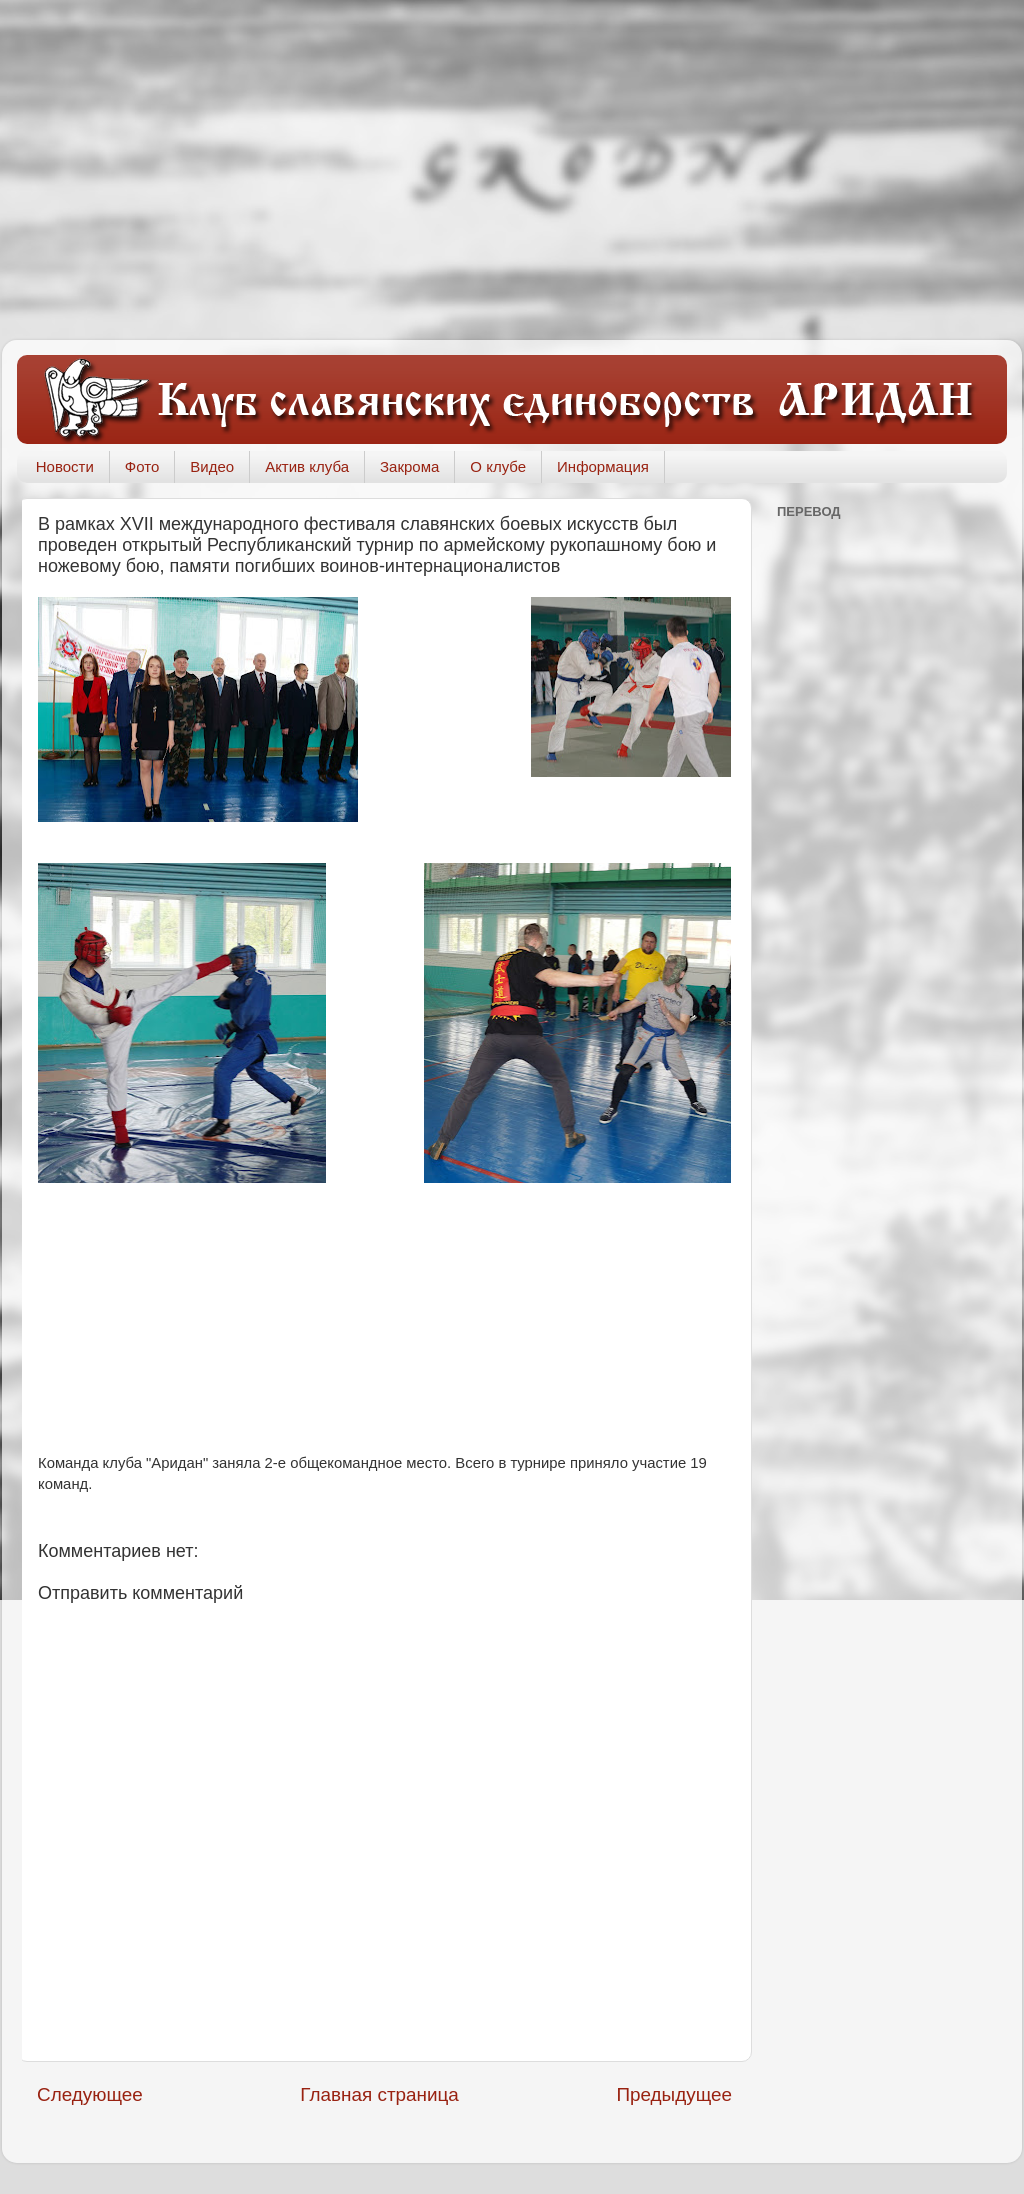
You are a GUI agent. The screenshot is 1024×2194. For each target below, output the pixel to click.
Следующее (90, 2094)
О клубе (498, 466)
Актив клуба (307, 466)
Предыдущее (674, 2094)
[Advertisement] (512, 170)
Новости (65, 466)
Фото (142, 466)
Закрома (409, 466)
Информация (603, 466)
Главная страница (379, 2094)
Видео (212, 466)
